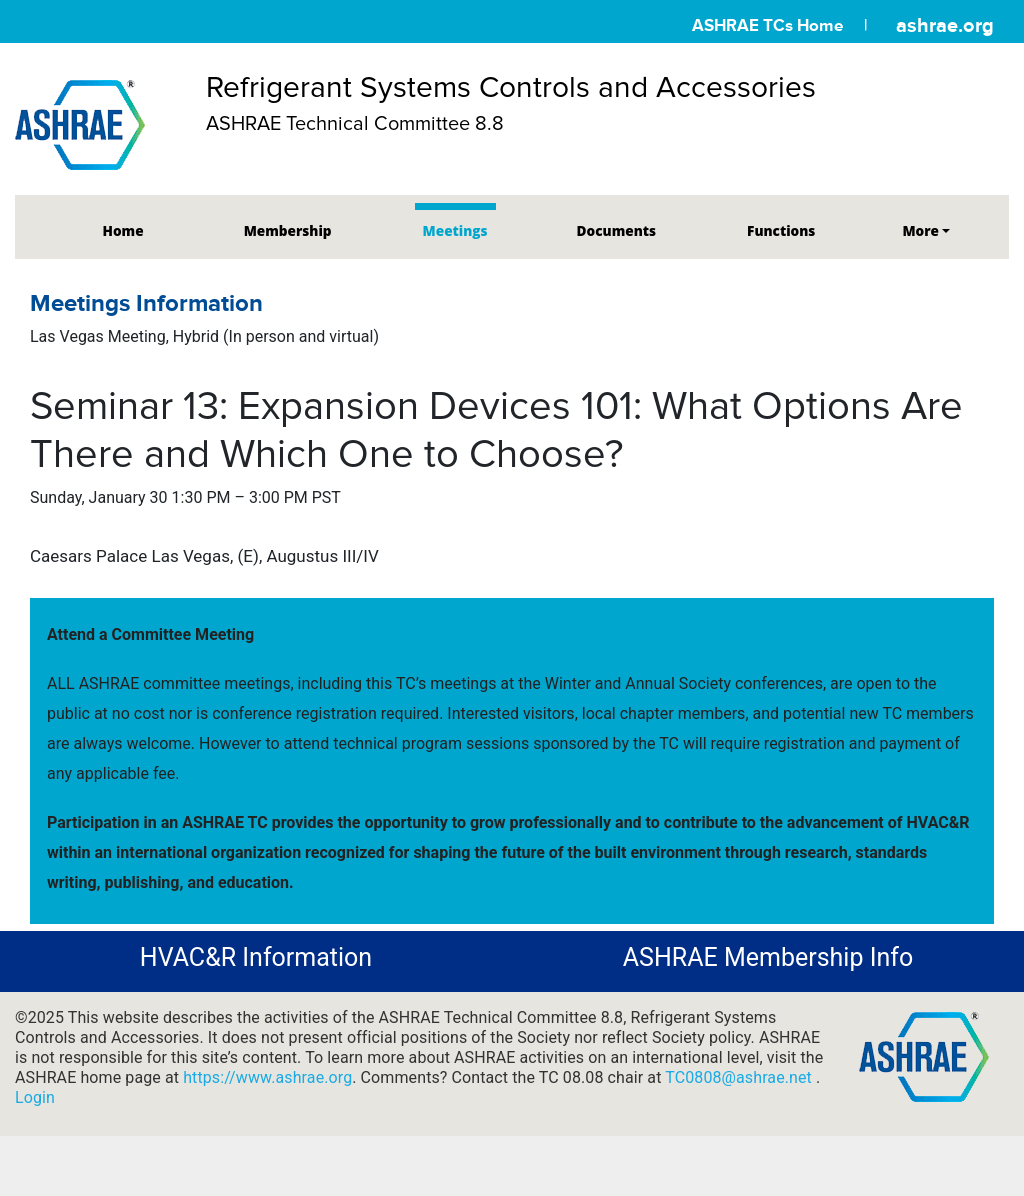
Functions (781, 230)
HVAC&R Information (256, 957)
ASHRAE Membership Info (768, 957)
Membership (288, 230)
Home (123, 230)
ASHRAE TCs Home (767, 25)
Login (35, 1097)
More (920, 230)
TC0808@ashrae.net (740, 1077)
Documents (616, 230)
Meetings (455, 230)
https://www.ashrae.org (267, 1077)
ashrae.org (945, 25)
